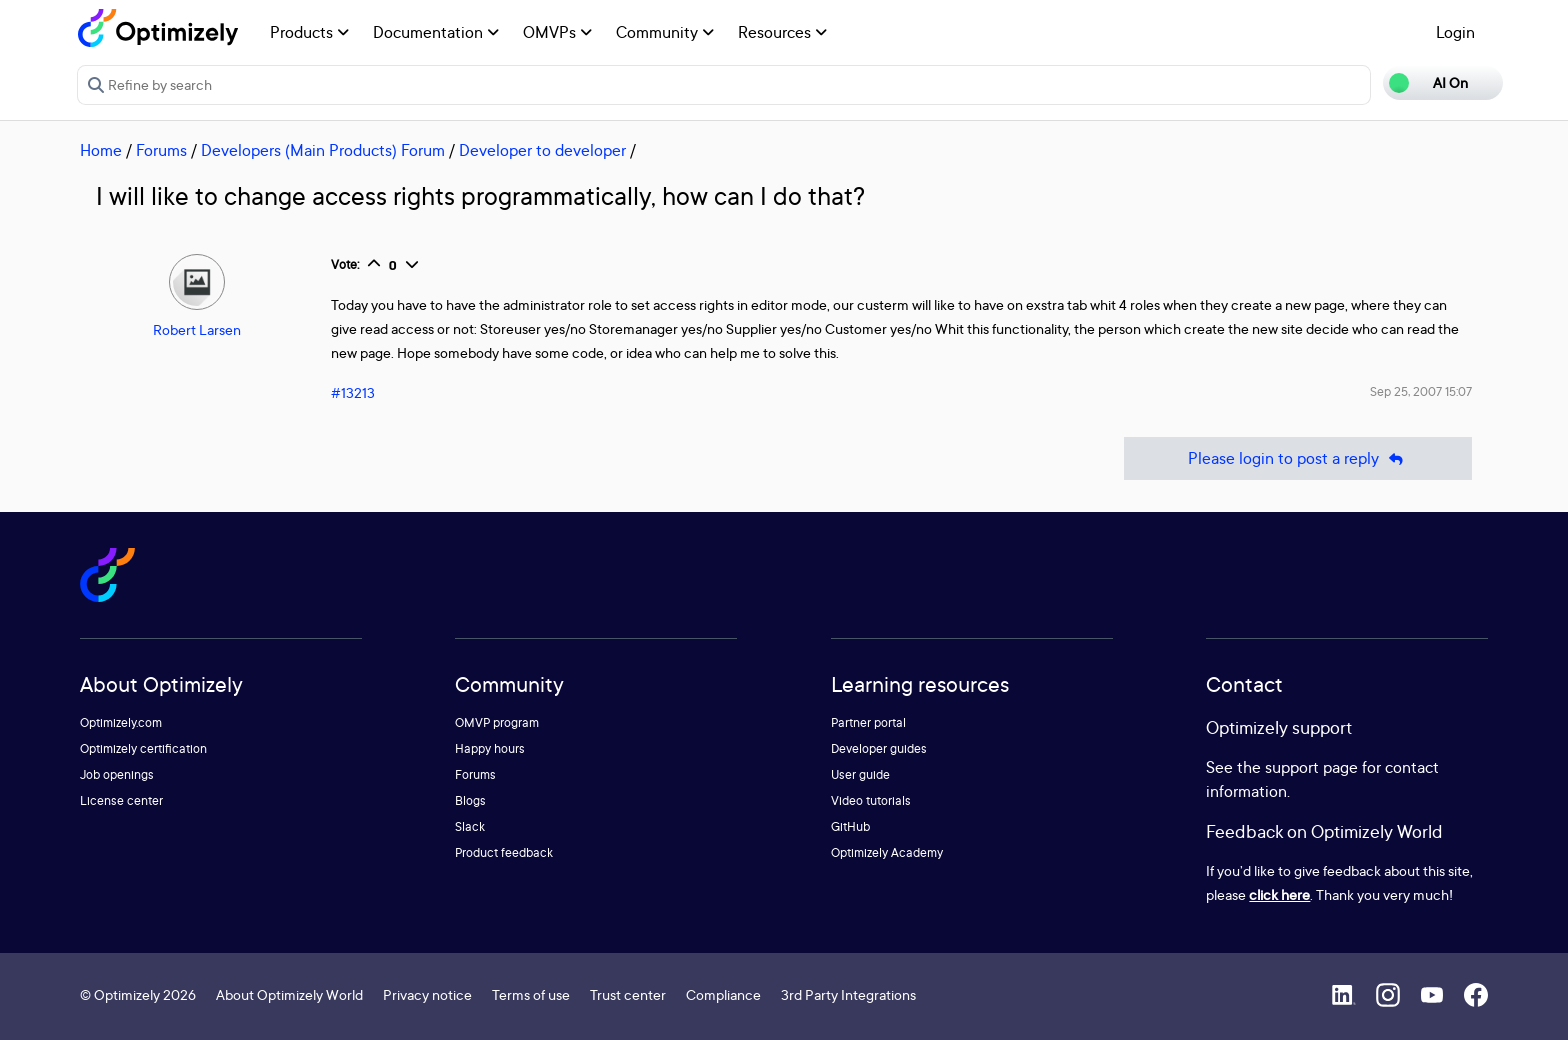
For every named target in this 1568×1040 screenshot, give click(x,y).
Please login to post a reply (1298, 458)
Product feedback (504, 852)
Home (101, 150)
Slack (470, 826)
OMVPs (557, 32)
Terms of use (531, 994)
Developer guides (879, 748)
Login (1455, 32)
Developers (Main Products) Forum (323, 150)
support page (1311, 767)
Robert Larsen (197, 329)
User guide (860, 774)
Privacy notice (427, 994)
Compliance (723, 994)
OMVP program (497, 722)
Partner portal (868, 722)
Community (665, 32)
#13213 (353, 392)
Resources (782, 32)
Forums (161, 150)
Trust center (628, 994)
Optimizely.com (121, 722)
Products (309, 32)
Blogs (470, 800)
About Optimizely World (289, 994)
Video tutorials (871, 800)
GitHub (850, 826)
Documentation (436, 32)
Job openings (117, 774)
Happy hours (490, 748)
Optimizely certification (143, 748)
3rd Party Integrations (848, 994)
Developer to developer (542, 150)
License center (121, 800)
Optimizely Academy (887, 852)
